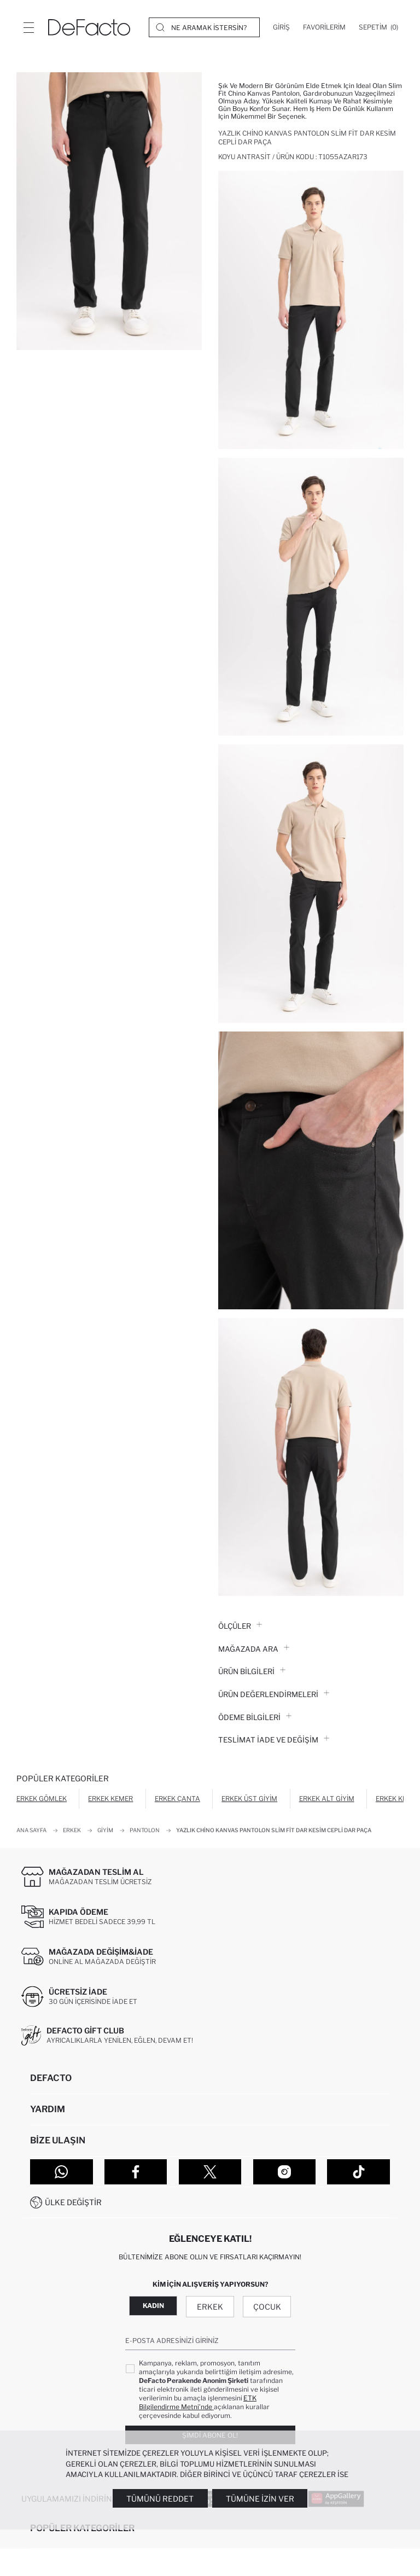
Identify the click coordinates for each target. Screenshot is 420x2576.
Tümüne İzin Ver (260, 2498)
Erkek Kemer (110, 1798)
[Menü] (28, 27)
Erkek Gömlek (41, 1798)
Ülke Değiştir (73, 2202)
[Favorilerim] (324, 27)
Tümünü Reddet (160, 2498)
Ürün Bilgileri (251, 1671)
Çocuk (267, 2306)
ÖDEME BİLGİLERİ (254, 1717)
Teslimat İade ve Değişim (273, 1739)
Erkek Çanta (177, 1798)
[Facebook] (135, 2171)
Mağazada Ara (253, 1649)
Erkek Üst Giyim (249, 1798)
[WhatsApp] (61, 2171)
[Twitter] (210, 2171)
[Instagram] (284, 2171)
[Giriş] (281, 27)
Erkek (210, 2306)
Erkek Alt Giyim (326, 1798)
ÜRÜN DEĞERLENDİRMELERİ (273, 1694)
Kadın (153, 2305)
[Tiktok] (358, 2171)
